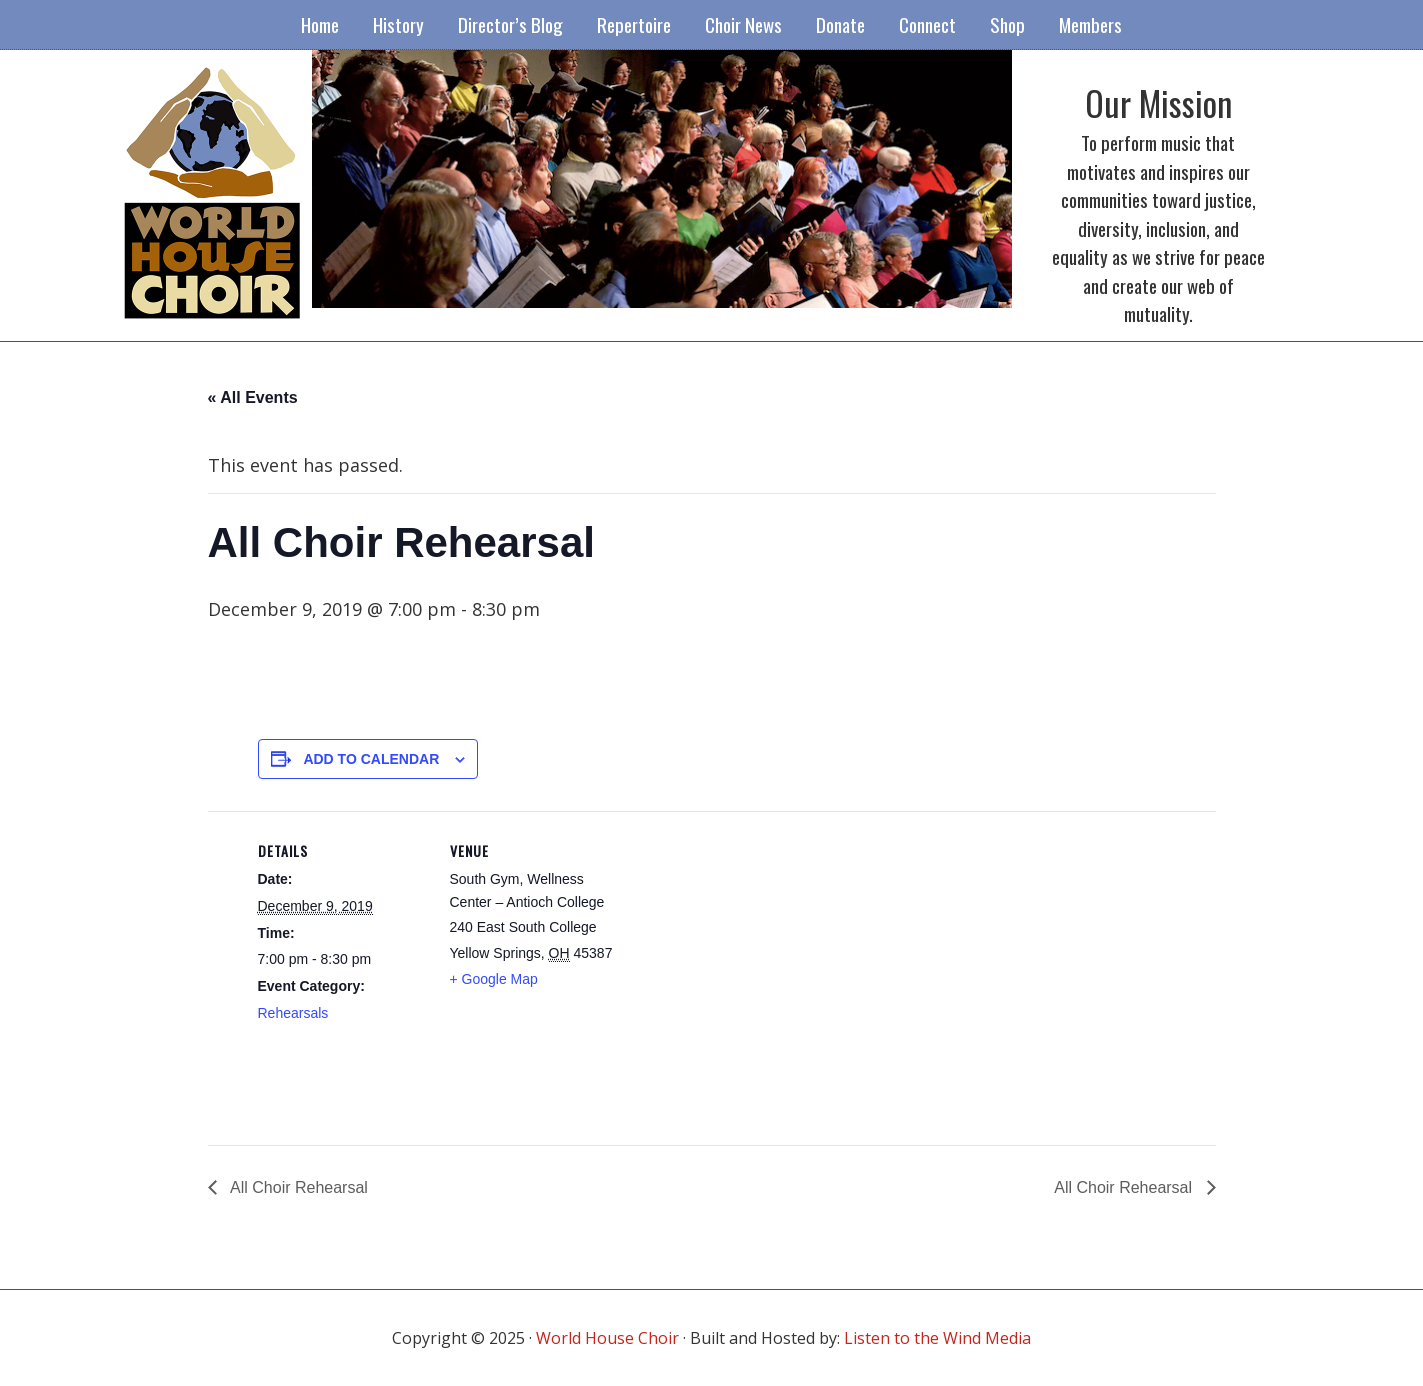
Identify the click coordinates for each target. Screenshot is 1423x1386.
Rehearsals (293, 1013)
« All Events (253, 397)
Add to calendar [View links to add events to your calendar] (371, 759)
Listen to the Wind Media (937, 1338)
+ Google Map (494, 979)
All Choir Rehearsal (297, 1187)
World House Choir (607, 1338)
